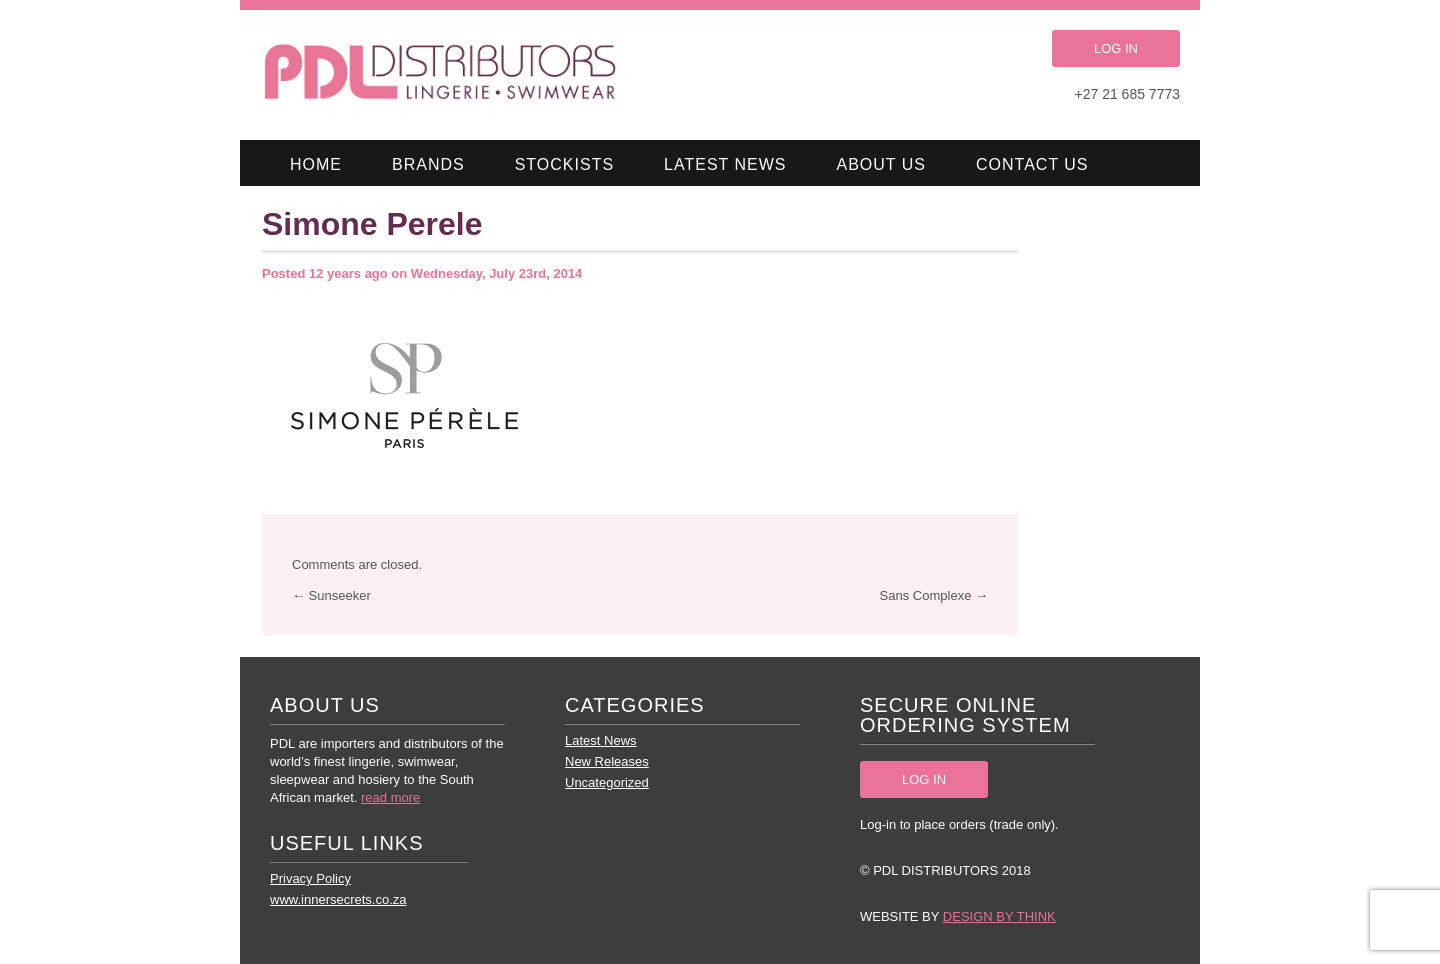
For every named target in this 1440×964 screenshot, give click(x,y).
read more (390, 797)
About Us (882, 164)
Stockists (564, 164)
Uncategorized (607, 782)
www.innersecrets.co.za (338, 899)
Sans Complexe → (934, 595)
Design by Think (999, 916)
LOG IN (1116, 48)
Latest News (725, 164)
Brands (428, 164)
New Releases (607, 761)
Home (316, 164)
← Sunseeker (331, 595)
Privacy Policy (310, 878)
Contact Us (1032, 164)
